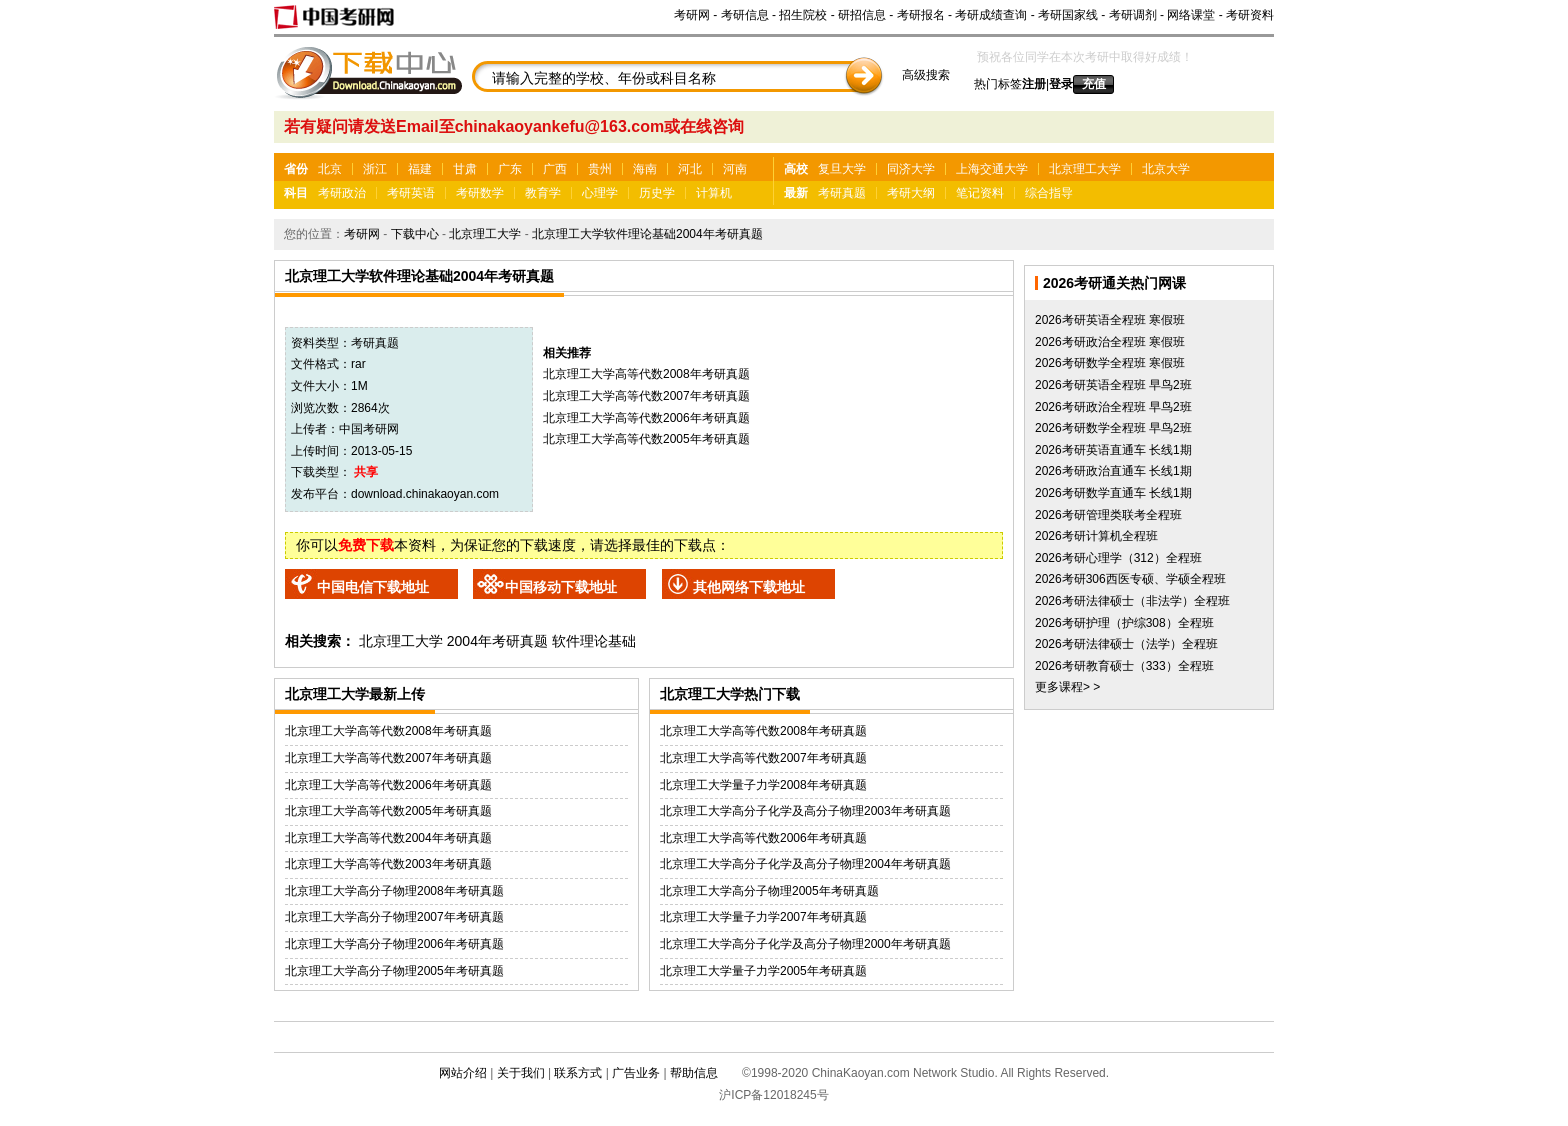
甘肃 (465, 169)
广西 (555, 169)
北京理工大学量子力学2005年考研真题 (763, 971)
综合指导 (1049, 193)
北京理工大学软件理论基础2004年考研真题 (647, 234)
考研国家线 (1068, 15)
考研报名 (921, 15)
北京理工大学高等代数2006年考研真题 (646, 418)
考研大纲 (911, 193)
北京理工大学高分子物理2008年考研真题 (394, 891)
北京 (330, 169)
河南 (735, 169)
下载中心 (415, 234)
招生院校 (803, 15)
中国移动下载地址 (561, 587)
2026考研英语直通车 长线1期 (1113, 450)
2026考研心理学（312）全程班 (1118, 558)
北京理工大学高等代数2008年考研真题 (646, 374)
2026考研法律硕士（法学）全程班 (1126, 644)
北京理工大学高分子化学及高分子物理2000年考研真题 (805, 944)
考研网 (692, 15)
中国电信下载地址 (373, 587)
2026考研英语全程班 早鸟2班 (1113, 385)
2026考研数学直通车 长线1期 (1113, 493)
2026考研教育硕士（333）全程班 (1124, 666)
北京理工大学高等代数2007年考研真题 (646, 396)
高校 (796, 169)
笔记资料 (980, 193)
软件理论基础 (594, 641)
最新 (796, 193)
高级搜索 (926, 75)
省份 (296, 169)
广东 (510, 169)
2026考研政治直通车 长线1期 (1113, 471)
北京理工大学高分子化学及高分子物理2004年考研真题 (805, 864)
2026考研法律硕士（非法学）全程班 (1132, 601)
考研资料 (1250, 15)
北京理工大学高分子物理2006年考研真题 (394, 944)
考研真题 (842, 193)
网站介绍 (463, 1073)
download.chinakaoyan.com (425, 494)
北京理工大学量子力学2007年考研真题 (763, 917)
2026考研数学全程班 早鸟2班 (1113, 428)
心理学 (600, 193)
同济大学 (911, 169)
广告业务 (636, 1073)
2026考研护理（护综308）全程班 (1124, 623)
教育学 (543, 193)
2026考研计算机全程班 (1096, 536)
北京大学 (1166, 169)
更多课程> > (1067, 687)
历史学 (657, 193)
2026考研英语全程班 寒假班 (1110, 320)
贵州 (600, 169)
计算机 (714, 193)
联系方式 (578, 1073)
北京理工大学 (1085, 169)
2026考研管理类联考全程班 (1108, 515)
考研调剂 (1133, 15)
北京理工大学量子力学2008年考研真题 (763, 785)
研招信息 (862, 15)
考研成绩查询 (991, 15)
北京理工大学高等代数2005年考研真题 (646, 439)
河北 (690, 169)
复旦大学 (842, 169)
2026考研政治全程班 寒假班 (1110, 342)
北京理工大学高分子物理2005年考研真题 (394, 971)
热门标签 (998, 84)
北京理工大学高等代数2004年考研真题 (388, 838)
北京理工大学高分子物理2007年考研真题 (394, 917)
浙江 (375, 169)
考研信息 (745, 15)
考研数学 (480, 193)
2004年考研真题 (497, 641)
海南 (645, 169)
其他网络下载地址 (749, 587)
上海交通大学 (992, 169)
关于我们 (521, 1073)
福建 (420, 169)
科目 (296, 193)
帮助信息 (694, 1073)
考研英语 (411, 193)
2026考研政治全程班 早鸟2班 (1113, 407)
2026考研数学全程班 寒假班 (1110, 363)
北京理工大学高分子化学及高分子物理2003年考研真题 (805, 811)
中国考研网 (369, 429)
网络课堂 (1191, 15)
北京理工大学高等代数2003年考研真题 (388, 864)
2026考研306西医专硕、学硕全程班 (1130, 579)
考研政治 (342, 193)
